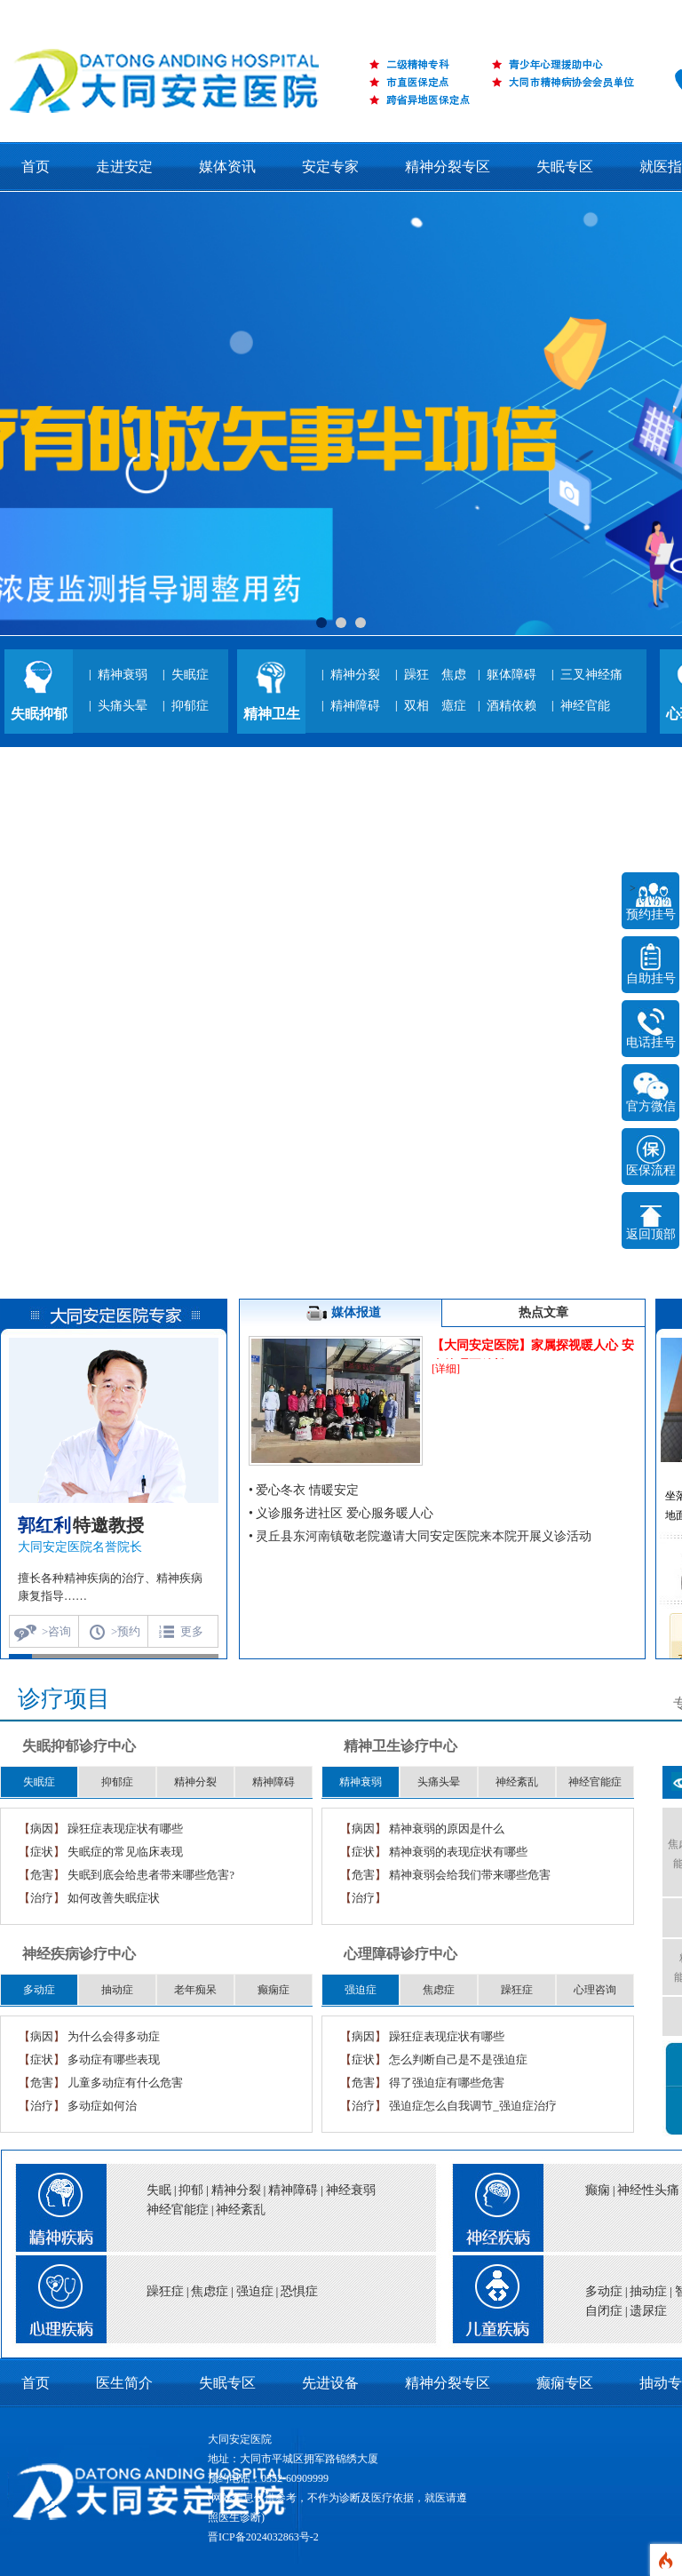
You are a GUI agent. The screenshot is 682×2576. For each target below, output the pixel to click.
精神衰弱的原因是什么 (446, 1828)
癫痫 (597, 2190)
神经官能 (585, 705)
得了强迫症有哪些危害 (446, 2082)
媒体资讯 (227, 166)
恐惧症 (299, 2291)
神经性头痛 (648, 2190)
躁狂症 (517, 1990)
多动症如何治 (102, 2105)
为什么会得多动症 (113, 2036)
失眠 (159, 2190)
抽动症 (117, 1990)
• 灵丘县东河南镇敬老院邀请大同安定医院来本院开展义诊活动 (420, 1536)
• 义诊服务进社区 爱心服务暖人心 (341, 1513)
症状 (41, 1851)
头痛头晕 (122, 705)
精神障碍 (355, 705)
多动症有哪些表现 (113, 2059)
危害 (41, 1874)
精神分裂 (355, 674)
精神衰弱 (122, 674)
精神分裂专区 (449, 166)
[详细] (446, 1369)
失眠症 (190, 674)
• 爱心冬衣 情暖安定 (304, 1490)
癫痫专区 (564, 2382)
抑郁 (190, 2190)
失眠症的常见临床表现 (125, 1851)
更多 (191, 1631)
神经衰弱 (351, 2190)
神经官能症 (595, 1782)
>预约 (125, 1631)
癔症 (453, 705)
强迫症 (361, 1990)
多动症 (39, 1990)
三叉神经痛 (591, 674)
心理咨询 (595, 1990)
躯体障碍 (511, 674)
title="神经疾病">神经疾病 (492, 2203)
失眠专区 (564, 166)
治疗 (41, 1897)
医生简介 (124, 2382)
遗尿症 (648, 2311)
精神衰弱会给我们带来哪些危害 (470, 1874)
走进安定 (124, 166)
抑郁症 (190, 705)
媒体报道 (341, 1313)
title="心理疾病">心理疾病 (53, 2304)
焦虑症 (439, 1990)
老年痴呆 (195, 1990)
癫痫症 (273, 1990)
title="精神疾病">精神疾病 (53, 2203)
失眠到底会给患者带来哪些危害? (150, 1874)
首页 (35, 166)
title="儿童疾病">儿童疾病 (492, 2304)
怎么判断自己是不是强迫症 (458, 2059)
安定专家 (330, 166)
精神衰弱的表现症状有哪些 (458, 1851)
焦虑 (453, 674)
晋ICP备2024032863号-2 (263, 2537)
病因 (41, 1828)
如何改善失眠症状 (113, 1897)
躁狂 (416, 674)
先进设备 (330, 2382)
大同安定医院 (240, 2439)
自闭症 (604, 2311)
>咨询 (56, 1631)
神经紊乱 (517, 1782)
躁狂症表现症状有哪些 (125, 1828)
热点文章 (543, 1312)
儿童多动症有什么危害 (125, 2082)
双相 (416, 705)
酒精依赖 (511, 705)
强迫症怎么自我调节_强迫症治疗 (473, 2105)
